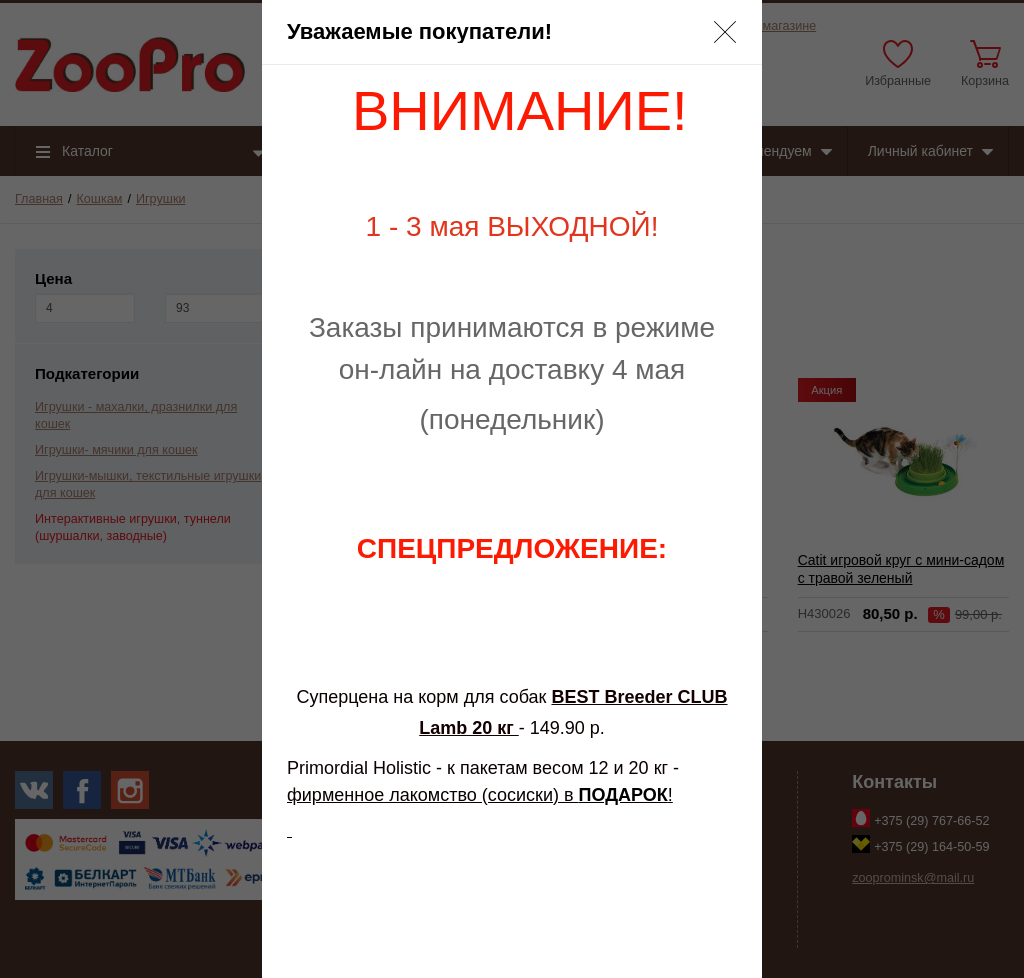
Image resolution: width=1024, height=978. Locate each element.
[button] (725, 32)
